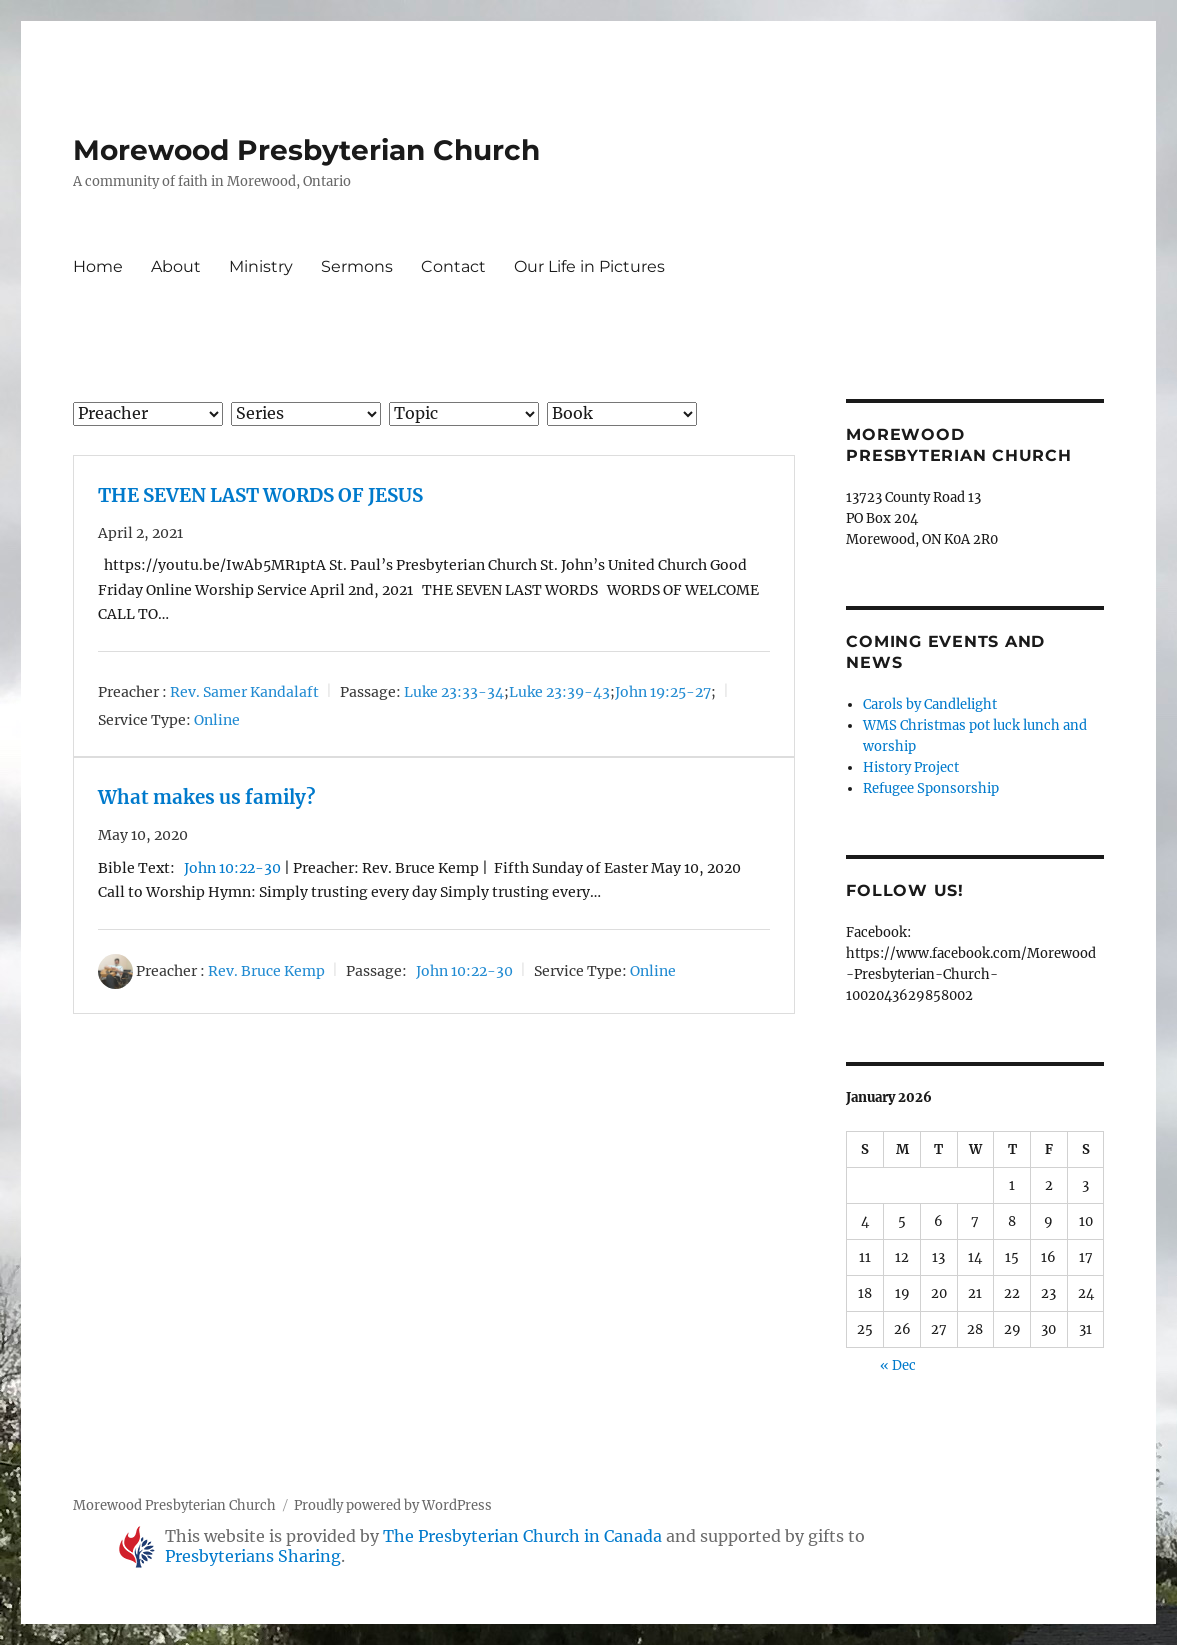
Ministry (261, 266)
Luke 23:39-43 (559, 692)
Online (217, 720)
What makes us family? (206, 797)
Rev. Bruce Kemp (266, 971)
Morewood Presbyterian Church (306, 150)
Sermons (357, 266)
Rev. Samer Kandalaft (244, 692)
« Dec (898, 1365)
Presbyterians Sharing (253, 1556)
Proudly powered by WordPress (393, 1505)
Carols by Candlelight (930, 704)
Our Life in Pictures (589, 266)
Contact (453, 266)
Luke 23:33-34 (454, 692)
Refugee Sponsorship (931, 788)
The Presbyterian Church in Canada (522, 1536)
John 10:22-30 (232, 868)
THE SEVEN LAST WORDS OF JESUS (260, 495)
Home (98, 266)
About (176, 266)
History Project (911, 767)
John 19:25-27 (663, 692)
